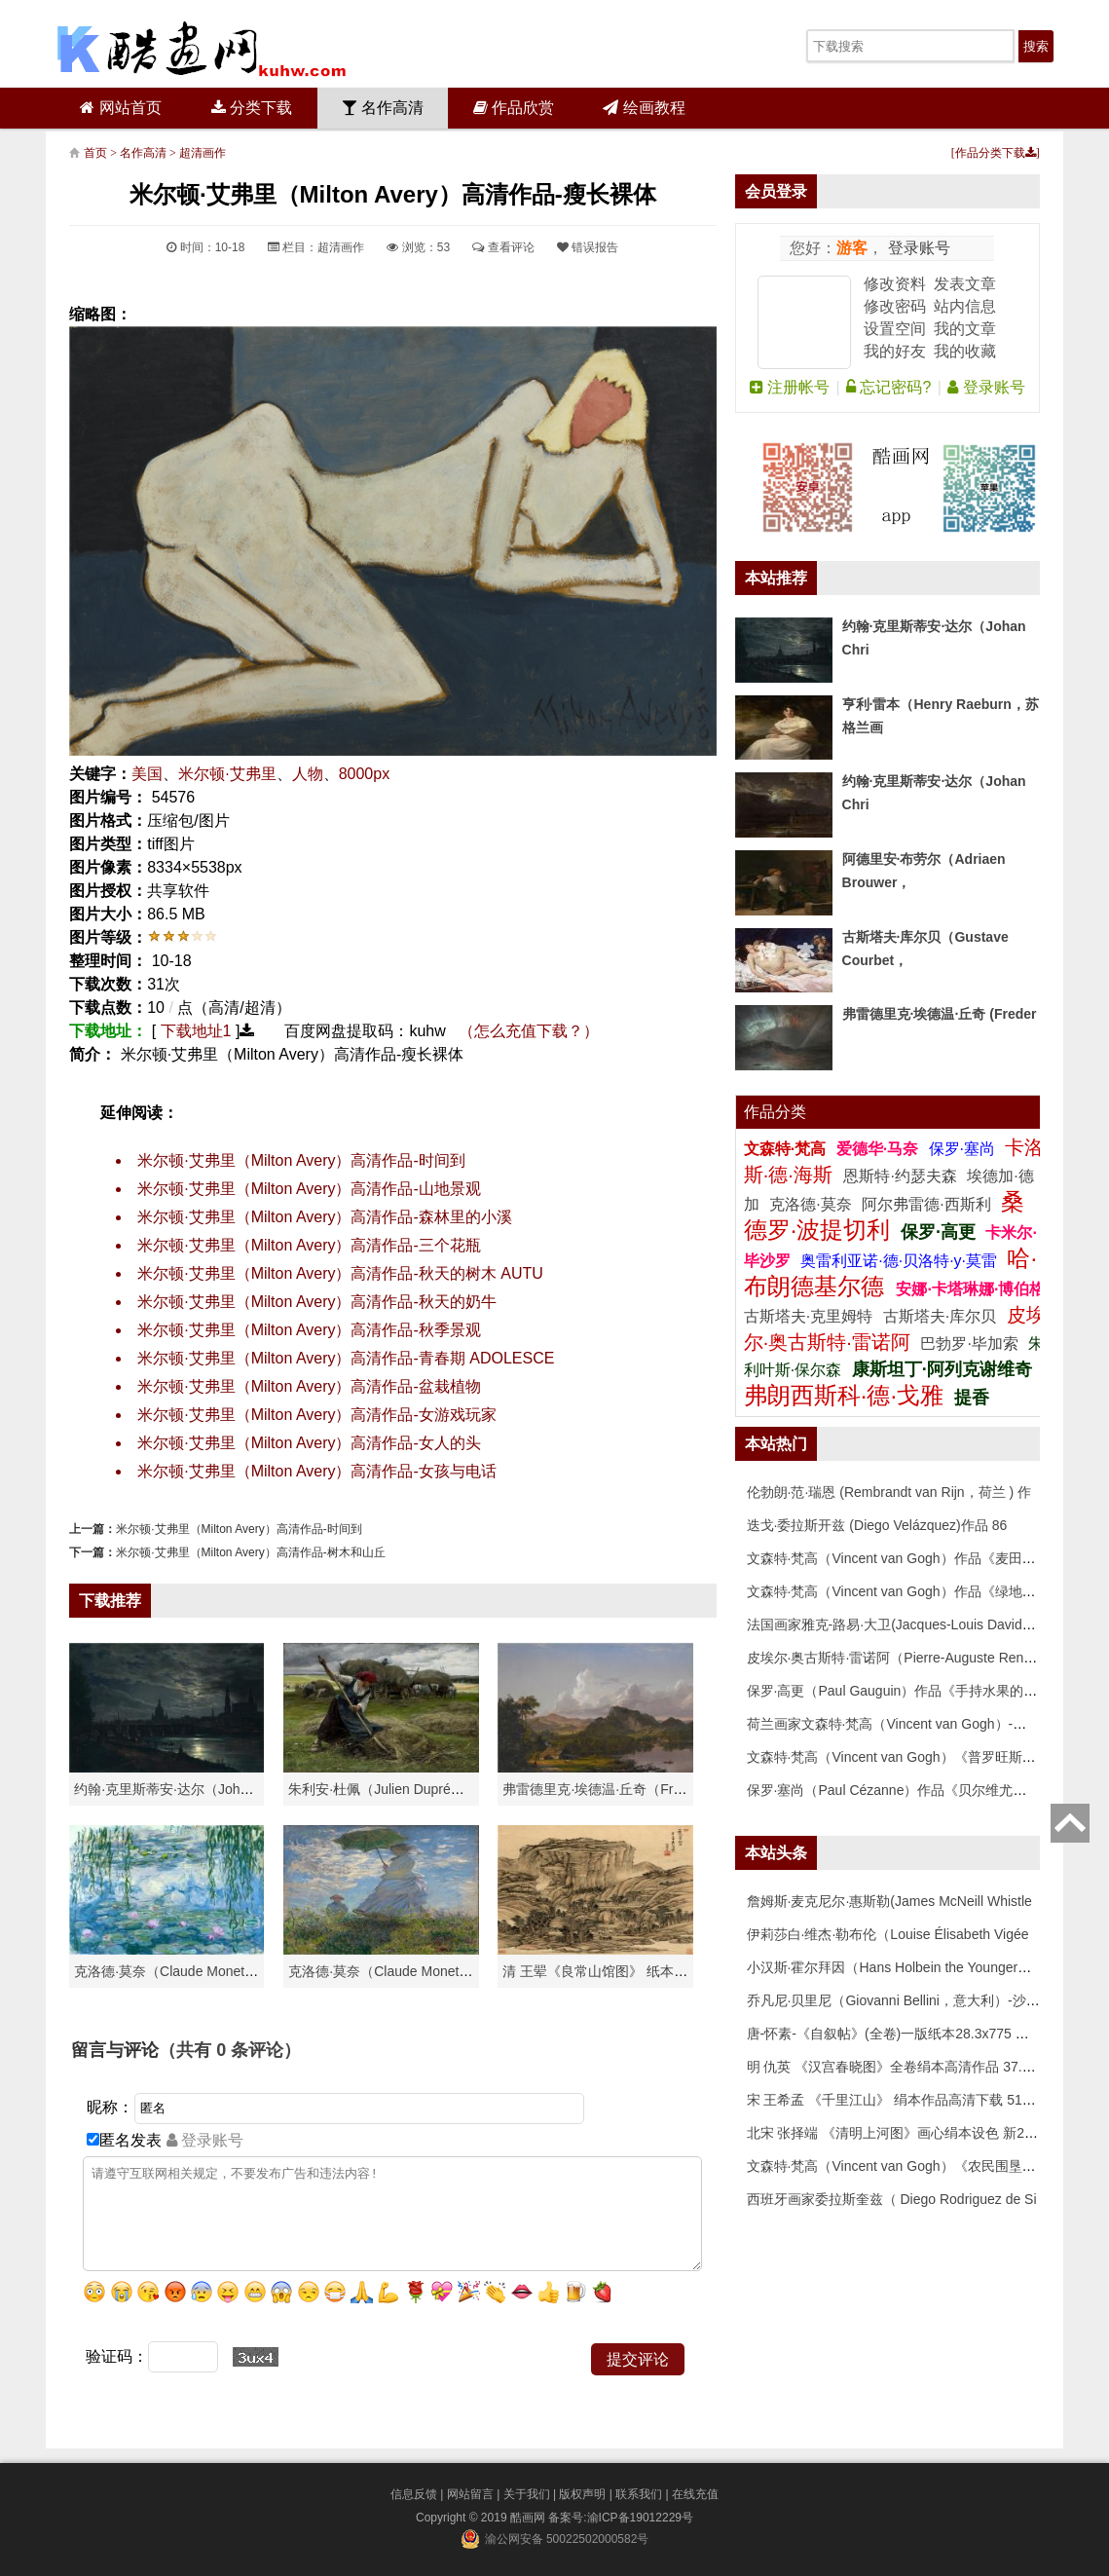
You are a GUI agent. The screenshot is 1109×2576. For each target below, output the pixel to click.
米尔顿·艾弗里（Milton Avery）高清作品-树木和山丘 (250, 1552)
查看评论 (503, 247)
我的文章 (965, 328)
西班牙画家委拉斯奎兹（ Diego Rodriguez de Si (892, 2199)
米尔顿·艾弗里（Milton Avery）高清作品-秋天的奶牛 (317, 1301)
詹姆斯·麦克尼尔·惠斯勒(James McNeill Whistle (889, 1901)
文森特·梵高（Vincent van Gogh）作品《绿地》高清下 (912, 1591)
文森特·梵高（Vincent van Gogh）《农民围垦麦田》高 (912, 2166)
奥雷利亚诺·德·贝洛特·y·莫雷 (900, 1260)
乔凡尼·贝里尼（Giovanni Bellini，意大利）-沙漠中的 (907, 2000)
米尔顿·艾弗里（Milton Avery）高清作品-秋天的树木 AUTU (340, 1273)
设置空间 (895, 328)
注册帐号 (790, 387)
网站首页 (120, 107)
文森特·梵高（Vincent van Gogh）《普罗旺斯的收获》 (912, 1757)
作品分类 (775, 1111)
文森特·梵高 (787, 1148)
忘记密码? (888, 387)
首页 (95, 153)
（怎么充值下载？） (529, 1031)
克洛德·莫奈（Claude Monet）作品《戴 (407, 1971)
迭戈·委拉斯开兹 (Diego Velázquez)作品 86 (877, 1525)
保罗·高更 (938, 1232)
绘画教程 (643, 107)
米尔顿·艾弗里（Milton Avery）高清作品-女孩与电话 (317, 1471)
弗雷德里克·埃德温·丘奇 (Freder (939, 1014)
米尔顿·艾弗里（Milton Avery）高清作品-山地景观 (309, 1188)
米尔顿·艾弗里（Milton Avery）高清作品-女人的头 (309, 1443)
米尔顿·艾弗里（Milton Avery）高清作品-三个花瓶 (309, 1245)
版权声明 (582, 2494)
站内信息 (965, 306)
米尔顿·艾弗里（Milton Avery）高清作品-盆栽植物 (309, 1386)
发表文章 (965, 284)
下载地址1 (196, 1031)
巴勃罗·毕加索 (968, 1343)
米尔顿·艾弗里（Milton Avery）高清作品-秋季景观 (309, 1330)
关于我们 (526, 2494)
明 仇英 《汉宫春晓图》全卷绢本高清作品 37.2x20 (900, 2066)
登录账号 (916, 248)
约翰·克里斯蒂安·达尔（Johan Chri (178, 1789)
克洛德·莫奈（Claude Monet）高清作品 (193, 1971)
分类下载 (251, 107)
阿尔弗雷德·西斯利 (926, 1204)
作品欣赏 (513, 107)
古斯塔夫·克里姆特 (808, 1316)
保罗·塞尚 (964, 1148)
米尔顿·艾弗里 (227, 773)
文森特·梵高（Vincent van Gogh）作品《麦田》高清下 (912, 1558)
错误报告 (587, 247)
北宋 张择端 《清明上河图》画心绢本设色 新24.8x (899, 2133)
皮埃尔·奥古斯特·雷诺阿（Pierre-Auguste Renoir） (900, 1657)
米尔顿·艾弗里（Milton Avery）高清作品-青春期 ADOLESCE (345, 1358)
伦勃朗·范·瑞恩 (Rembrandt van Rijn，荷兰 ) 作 (889, 1492)
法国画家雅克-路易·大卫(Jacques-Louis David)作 (894, 1624)
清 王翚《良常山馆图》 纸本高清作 (608, 1971)
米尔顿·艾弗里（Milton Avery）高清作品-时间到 (301, 1160)
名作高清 (383, 107)
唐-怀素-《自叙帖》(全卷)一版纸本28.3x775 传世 (895, 2033)
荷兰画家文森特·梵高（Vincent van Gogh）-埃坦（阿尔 (914, 1724)
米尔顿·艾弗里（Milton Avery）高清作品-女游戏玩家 (317, 1414)
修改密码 (895, 306)
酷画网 (529, 2517)
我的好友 (895, 351)
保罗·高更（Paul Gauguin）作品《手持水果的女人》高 (913, 1691)
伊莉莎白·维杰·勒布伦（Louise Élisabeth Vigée (888, 1934)
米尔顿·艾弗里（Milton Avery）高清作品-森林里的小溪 (324, 1217)
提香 (971, 1397)
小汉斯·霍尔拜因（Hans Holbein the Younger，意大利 (910, 1967)
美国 (147, 773)
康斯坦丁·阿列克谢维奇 (942, 1369)
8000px (364, 773)
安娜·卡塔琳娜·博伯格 (970, 1289)
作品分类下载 (995, 153)
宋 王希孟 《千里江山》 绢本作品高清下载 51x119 (900, 2100)
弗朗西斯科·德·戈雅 (843, 1395)
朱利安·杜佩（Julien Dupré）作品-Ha (400, 1789)
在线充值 (695, 2494)
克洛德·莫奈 (810, 1204)
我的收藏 (965, 351)
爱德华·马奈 (879, 1148)
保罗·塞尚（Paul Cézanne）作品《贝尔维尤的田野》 (907, 1790)
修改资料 (895, 284)
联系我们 (638, 2494)
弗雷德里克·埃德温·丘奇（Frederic (606, 1789)
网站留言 (470, 2494)
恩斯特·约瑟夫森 (902, 1176)
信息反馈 (413, 2494)
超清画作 (202, 153)
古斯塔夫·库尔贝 (939, 1316)
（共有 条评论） (230, 2050)
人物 (307, 773)
